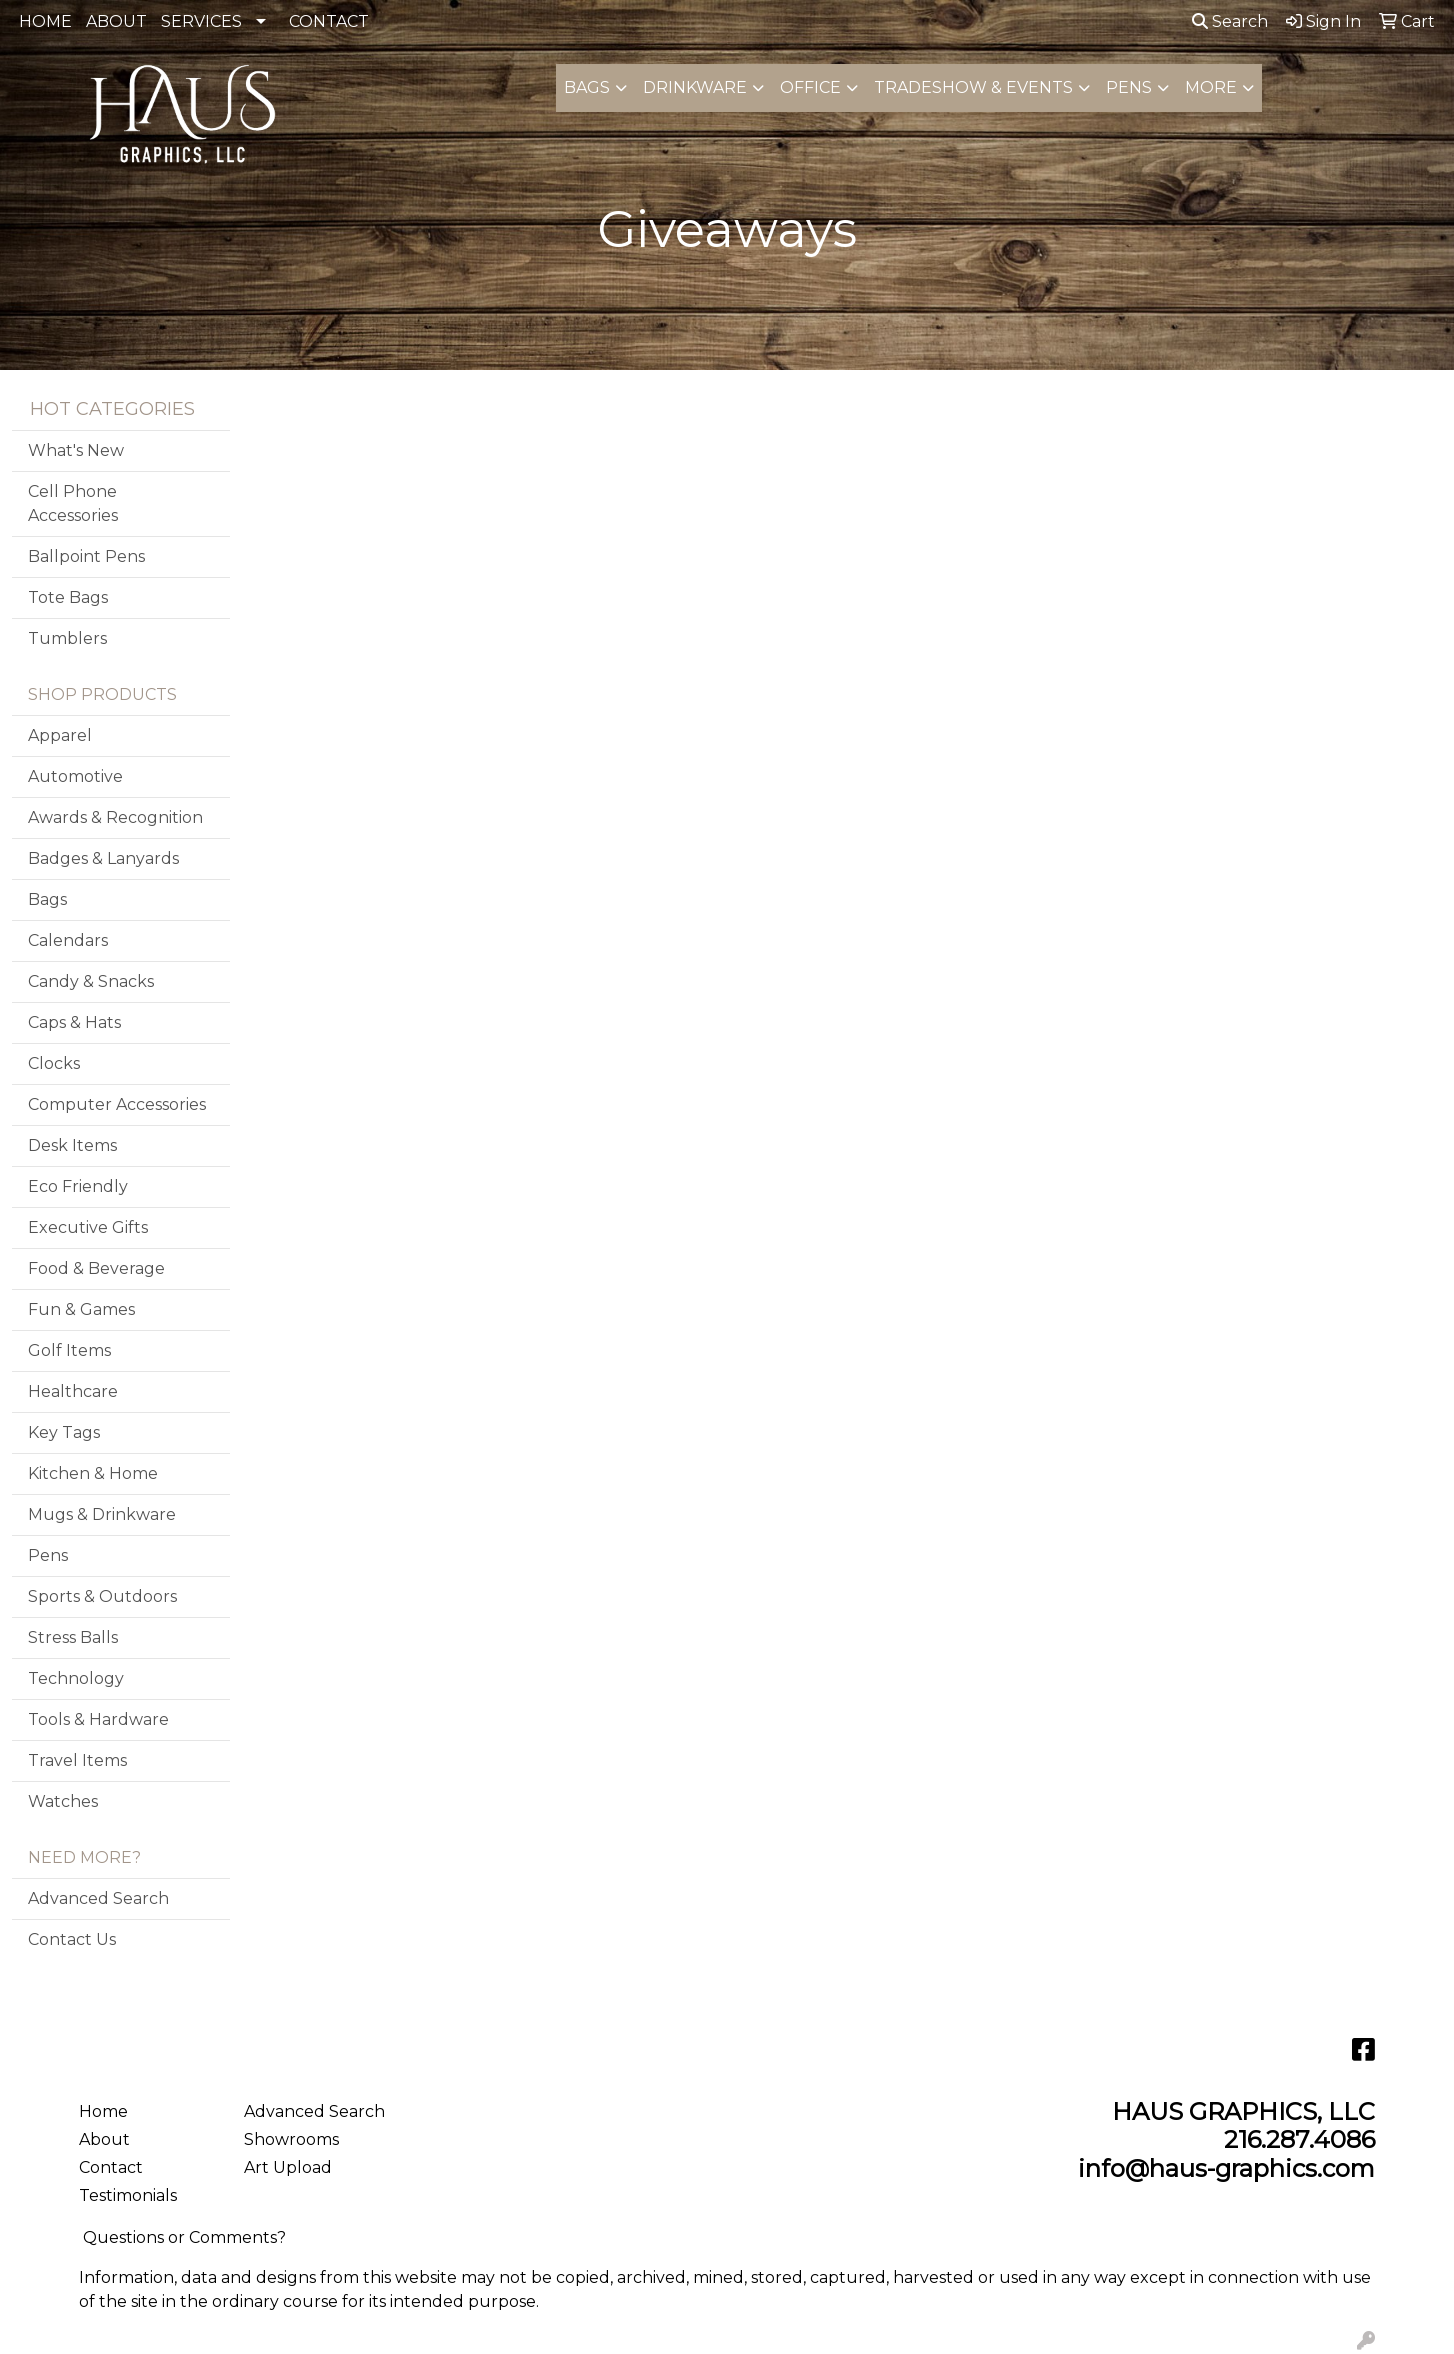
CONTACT (329, 21)
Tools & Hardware (98, 1719)
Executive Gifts (88, 1227)
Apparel (60, 735)
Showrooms (291, 2139)
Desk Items (72, 1145)
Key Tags (64, 1432)
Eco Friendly (78, 1186)
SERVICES (201, 21)
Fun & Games (81, 1309)
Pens (1129, 87)
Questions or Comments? (184, 2237)
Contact (111, 2167)
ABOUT (116, 21)
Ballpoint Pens (86, 556)
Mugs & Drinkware (102, 1514)
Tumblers (67, 638)
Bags (587, 87)
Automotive (75, 776)
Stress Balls (73, 1637)
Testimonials (128, 2195)
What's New (76, 450)
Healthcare (73, 1391)
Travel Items (77, 1760)
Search (1230, 21)
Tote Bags (68, 597)
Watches (63, 1801)
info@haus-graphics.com (1226, 2168)
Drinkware (695, 87)
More (1211, 87)
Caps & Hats (74, 1022)
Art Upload (288, 2167)
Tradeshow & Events (973, 87)
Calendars (68, 940)
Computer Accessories (117, 1104)
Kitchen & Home (93, 1473)
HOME (45, 21)
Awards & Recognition (115, 817)
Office (810, 87)
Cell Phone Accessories (73, 503)
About (104, 2139)
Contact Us (72, 1939)
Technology (76, 1678)
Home (103, 2111)
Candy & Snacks (91, 981)
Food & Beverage (96, 1268)
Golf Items (69, 1350)
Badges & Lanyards (103, 858)
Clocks (54, 1063)
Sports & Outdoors (102, 1596)
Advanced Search (98, 1898)
